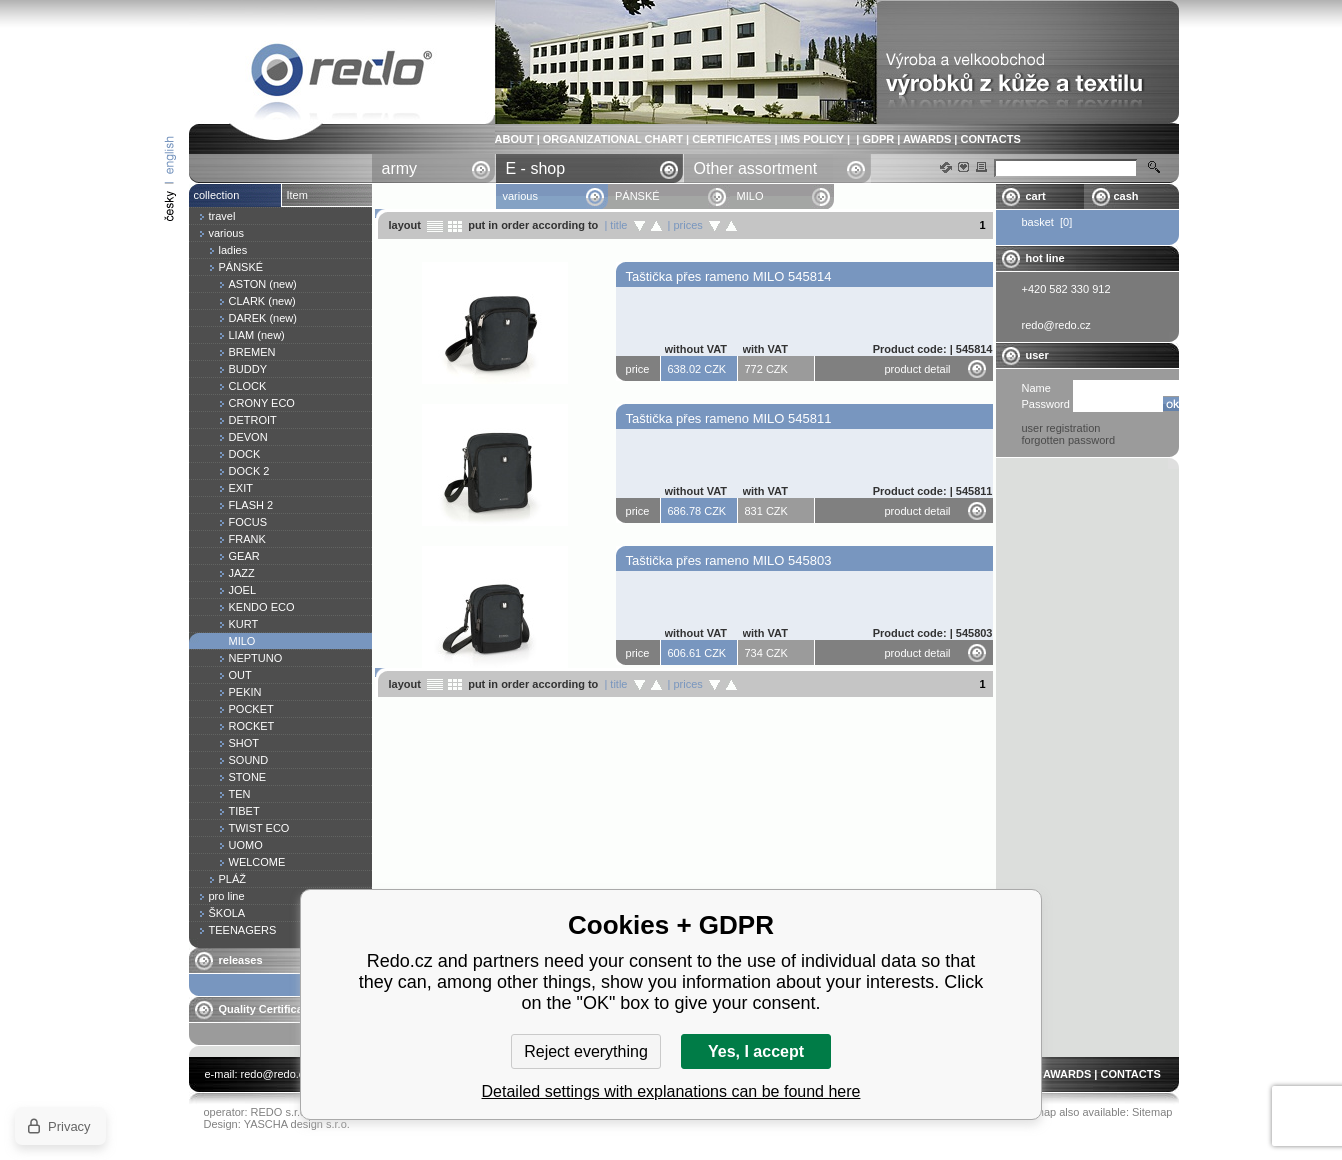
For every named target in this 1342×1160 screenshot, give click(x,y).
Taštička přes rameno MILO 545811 (729, 418)
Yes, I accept (756, 1051)
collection (217, 195)
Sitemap (1152, 1112)
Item (297, 195)
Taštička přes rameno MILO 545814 (729, 276)
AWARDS (927, 139)
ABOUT (514, 139)
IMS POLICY (812, 139)
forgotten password (1069, 440)
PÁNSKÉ (637, 196)
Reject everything (586, 1051)
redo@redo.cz (275, 1074)
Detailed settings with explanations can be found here (671, 1091)
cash (1126, 196)
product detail (918, 369)
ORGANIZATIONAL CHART (613, 139)
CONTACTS (990, 139)
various (520, 196)
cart (1036, 196)
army (400, 168)
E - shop (536, 168)
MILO (342, 73)
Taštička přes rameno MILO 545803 (729, 560)
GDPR (878, 139)
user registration (1061, 428)
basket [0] (1047, 222)
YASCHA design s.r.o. (297, 1124)
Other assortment (756, 168)
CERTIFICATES (731, 139)
